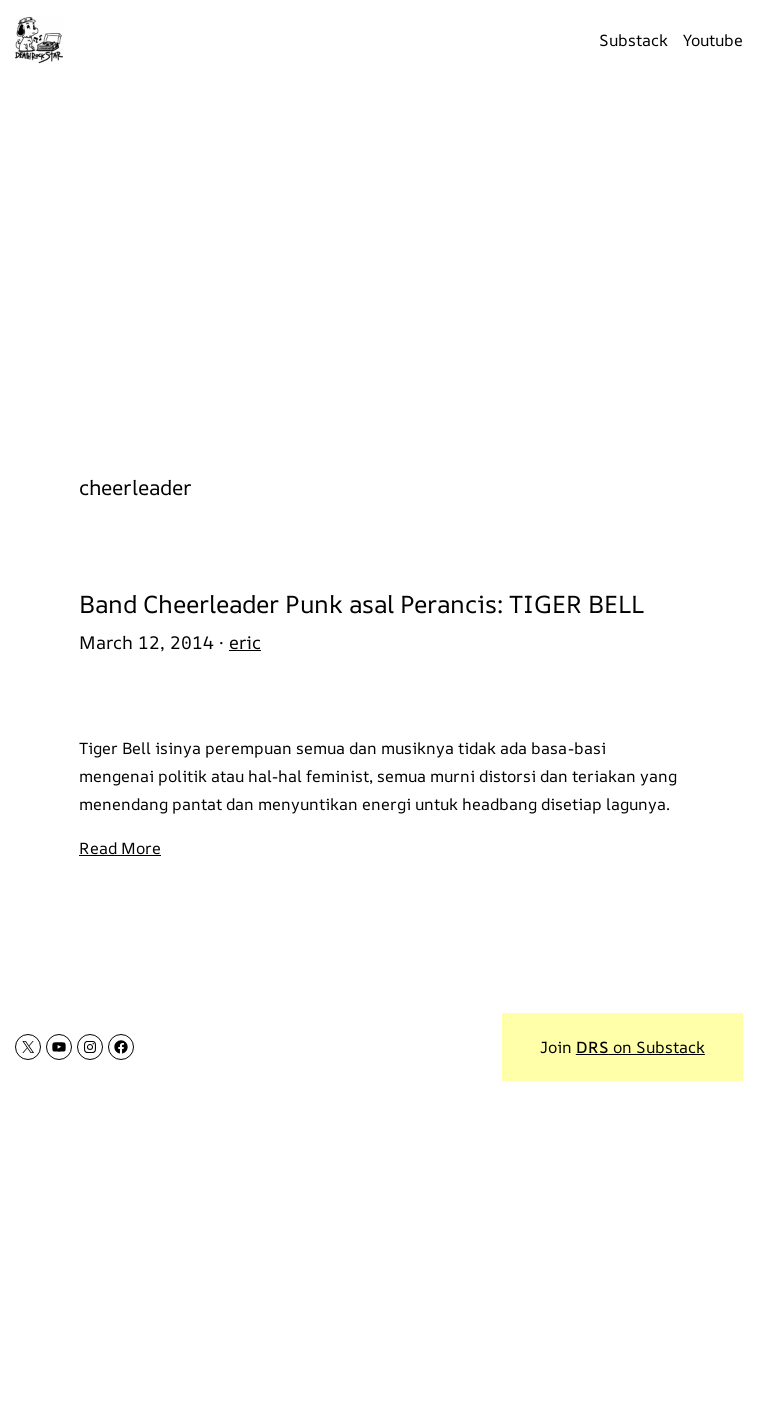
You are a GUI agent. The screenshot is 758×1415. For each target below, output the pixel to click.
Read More (120, 848)
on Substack (640, 1047)
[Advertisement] (379, 266)
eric (245, 642)
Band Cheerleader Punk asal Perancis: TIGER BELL (362, 603)
